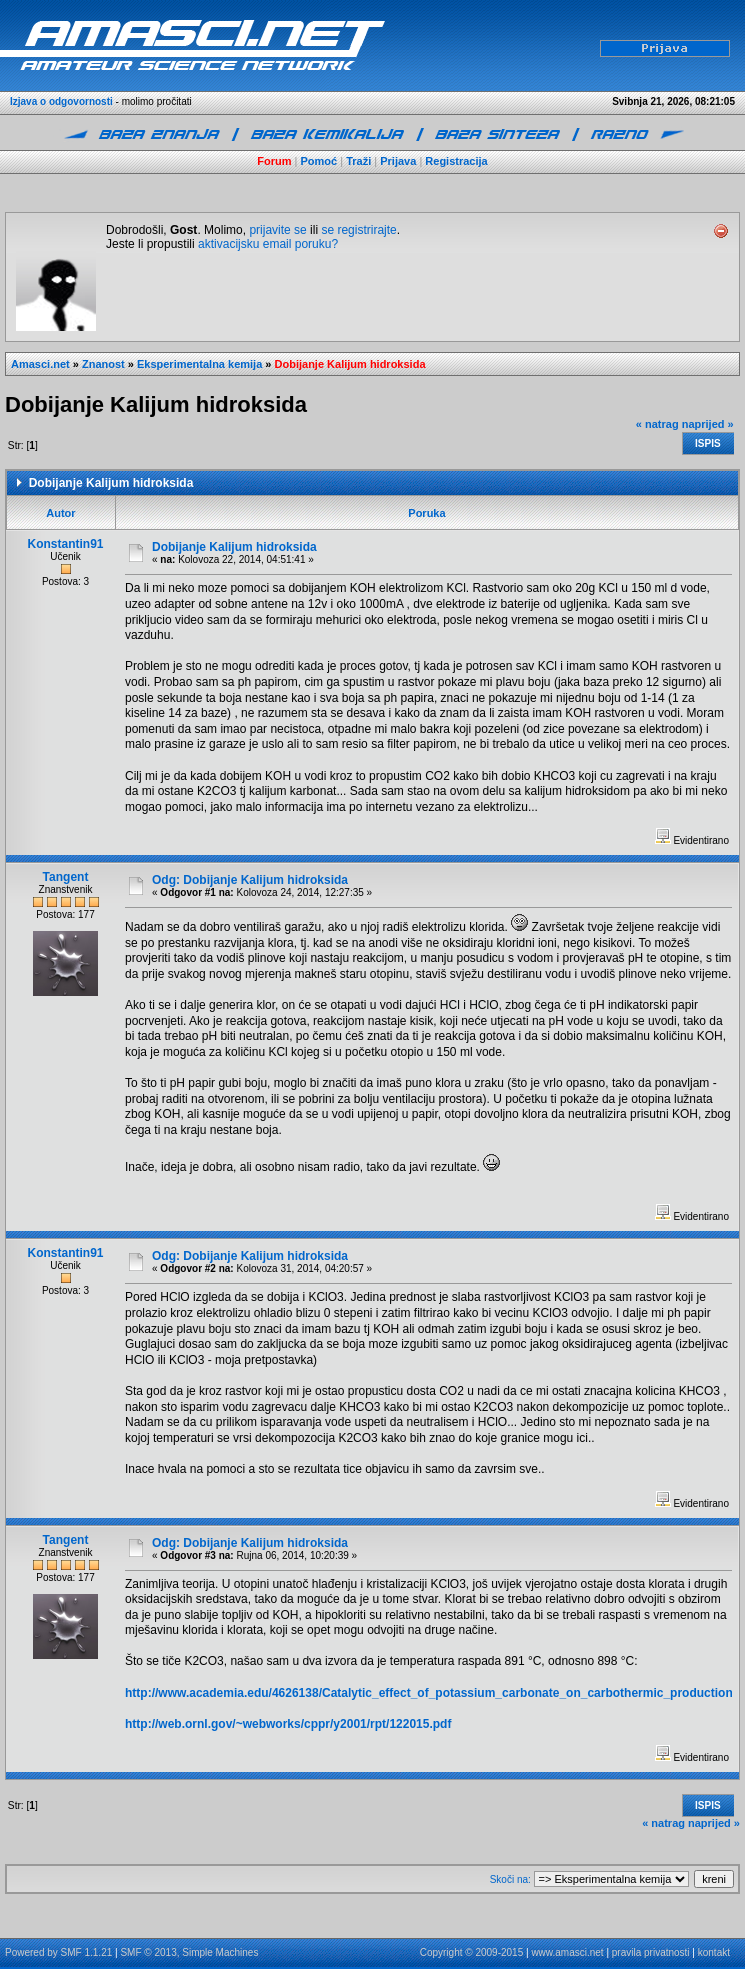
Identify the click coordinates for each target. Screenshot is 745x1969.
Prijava (398, 161)
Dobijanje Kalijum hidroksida (350, 364)
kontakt (714, 1952)
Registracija (456, 161)
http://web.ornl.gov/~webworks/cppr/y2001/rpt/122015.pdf (288, 1724)
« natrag (657, 424)
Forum (274, 161)
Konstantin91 (66, 544)
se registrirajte (358, 230)
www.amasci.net (567, 1952)
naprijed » (708, 424)
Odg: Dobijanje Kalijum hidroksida (250, 880)
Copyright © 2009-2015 (472, 1952)
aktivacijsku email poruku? (268, 244)
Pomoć (319, 161)
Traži (358, 161)
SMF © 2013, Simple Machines (189, 1952)
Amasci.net (40, 364)
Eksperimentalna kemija (199, 364)
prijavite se (277, 230)
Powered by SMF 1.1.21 (58, 1952)
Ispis (708, 443)
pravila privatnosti (651, 1952)
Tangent (66, 877)
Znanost (103, 364)
